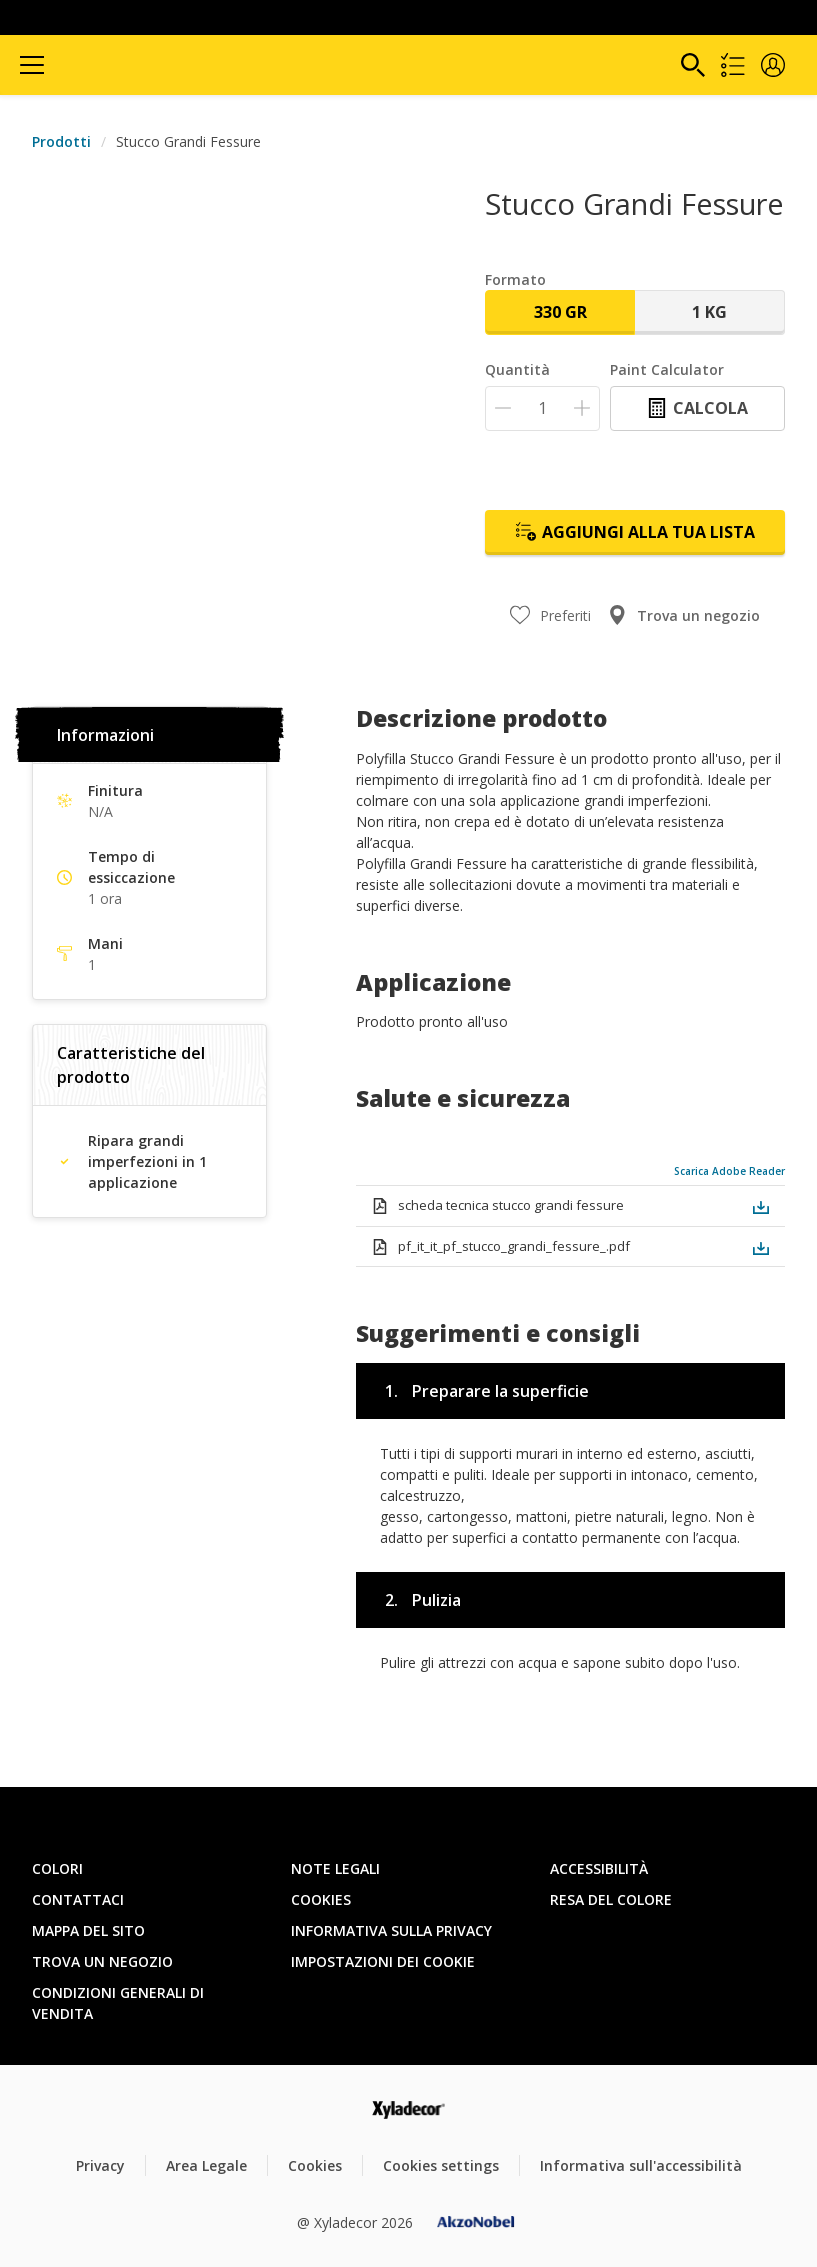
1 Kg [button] (709, 312)
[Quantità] (542, 408)
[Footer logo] (408, 2109)
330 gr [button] (560, 312)
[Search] (693, 65)
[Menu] (32, 65)
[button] (773, 65)
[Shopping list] (733, 65)
